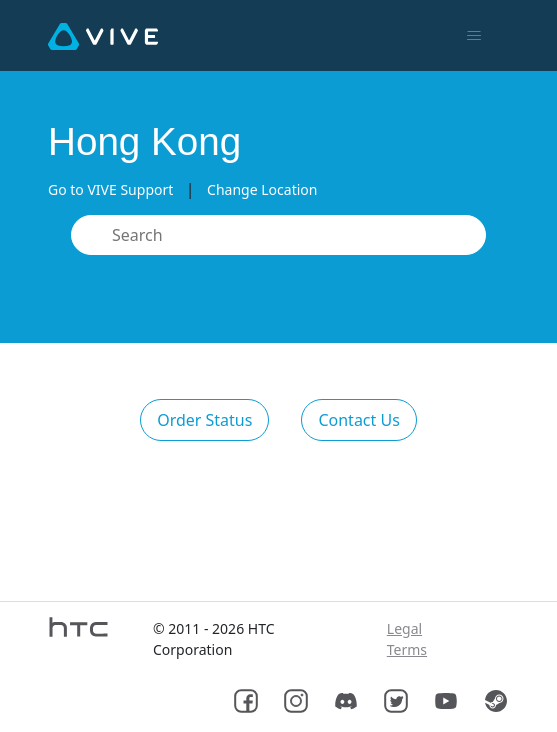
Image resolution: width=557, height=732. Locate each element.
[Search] (278, 235)
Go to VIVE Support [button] (110, 189)
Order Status (204, 420)
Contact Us (358, 420)
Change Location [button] (262, 189)
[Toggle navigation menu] (473, 36)
